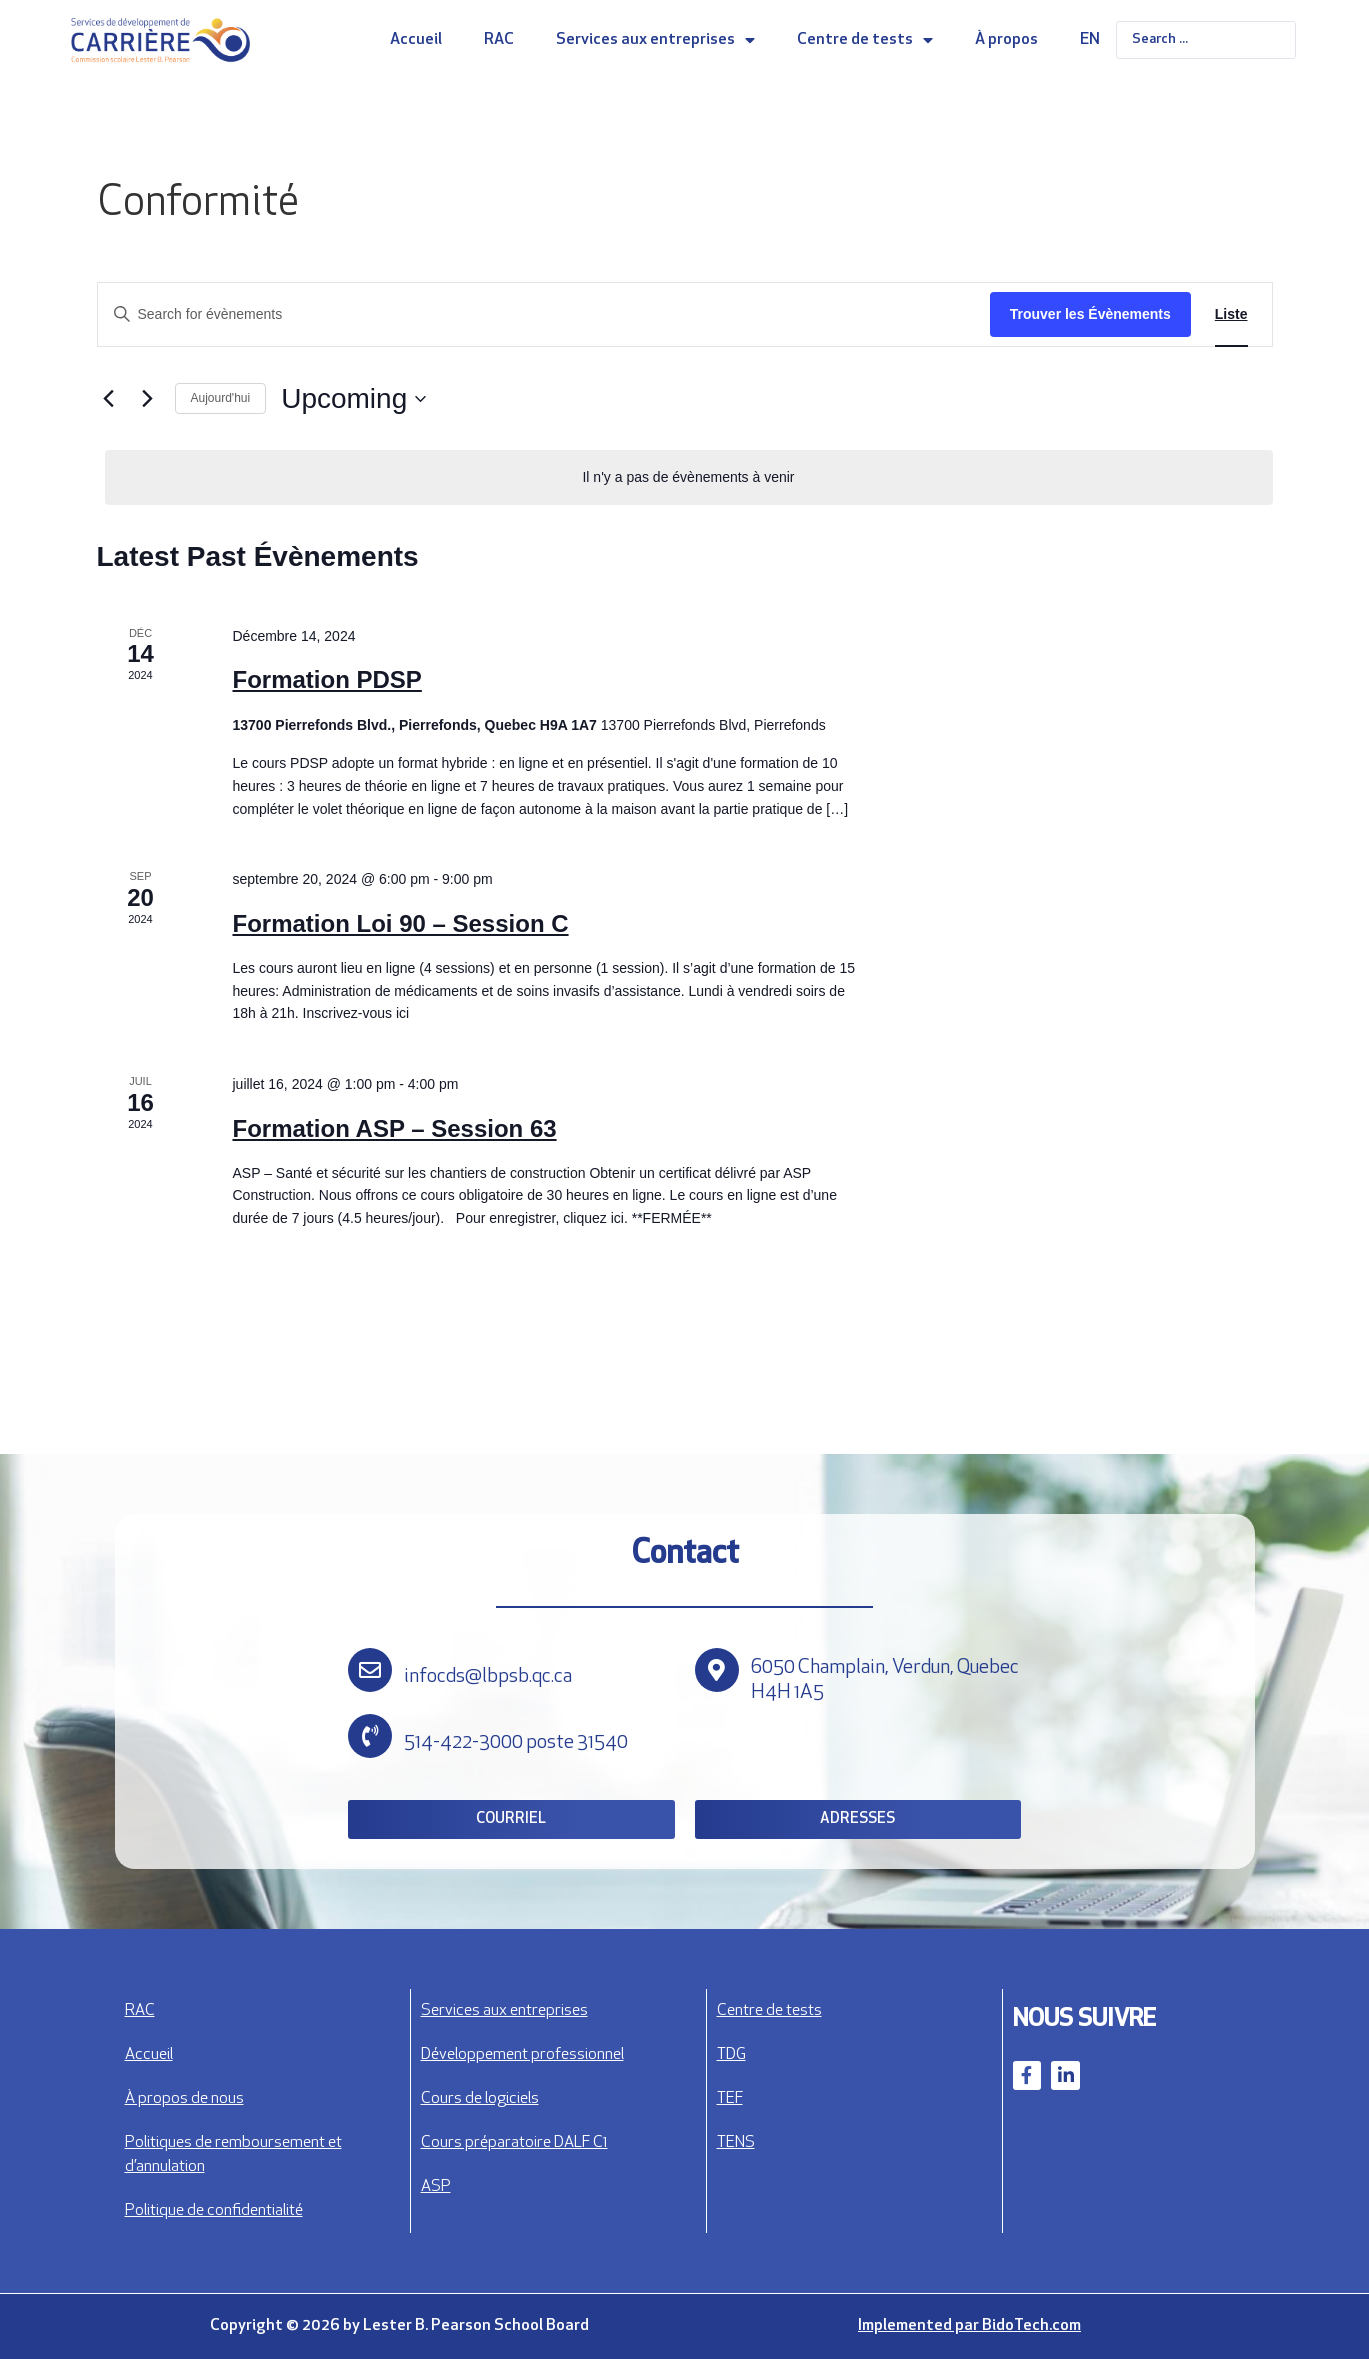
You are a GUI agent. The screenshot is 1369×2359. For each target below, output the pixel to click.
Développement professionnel (522, 2055)
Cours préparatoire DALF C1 (514, 2143)
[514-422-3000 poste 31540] (370, 1736)
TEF (730, 2099)
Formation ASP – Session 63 (394, 1128)
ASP (436, 2187)
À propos (1006, 40)
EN (1090, 40)
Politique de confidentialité (214, 2211)
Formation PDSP (326, 679)
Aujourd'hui (221, 398)
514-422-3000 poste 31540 (516, 1743)
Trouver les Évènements (1090, 314)
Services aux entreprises (655, 40)
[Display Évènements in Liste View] (1231, 314)
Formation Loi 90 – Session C (400, 923)
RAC (499, 40)
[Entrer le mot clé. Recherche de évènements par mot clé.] (544, 314)
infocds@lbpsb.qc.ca (488, 1677)
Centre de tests (865, 40)
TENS (736, 2143)
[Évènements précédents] (109, 399)
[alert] (689, 477)
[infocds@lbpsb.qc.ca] (370, 1670)
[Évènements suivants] (148, 399)
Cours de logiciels (480, 2099)
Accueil (416, 40)
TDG (731, 2055)
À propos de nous (184, 2099)
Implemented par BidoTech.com (969, 2326)
